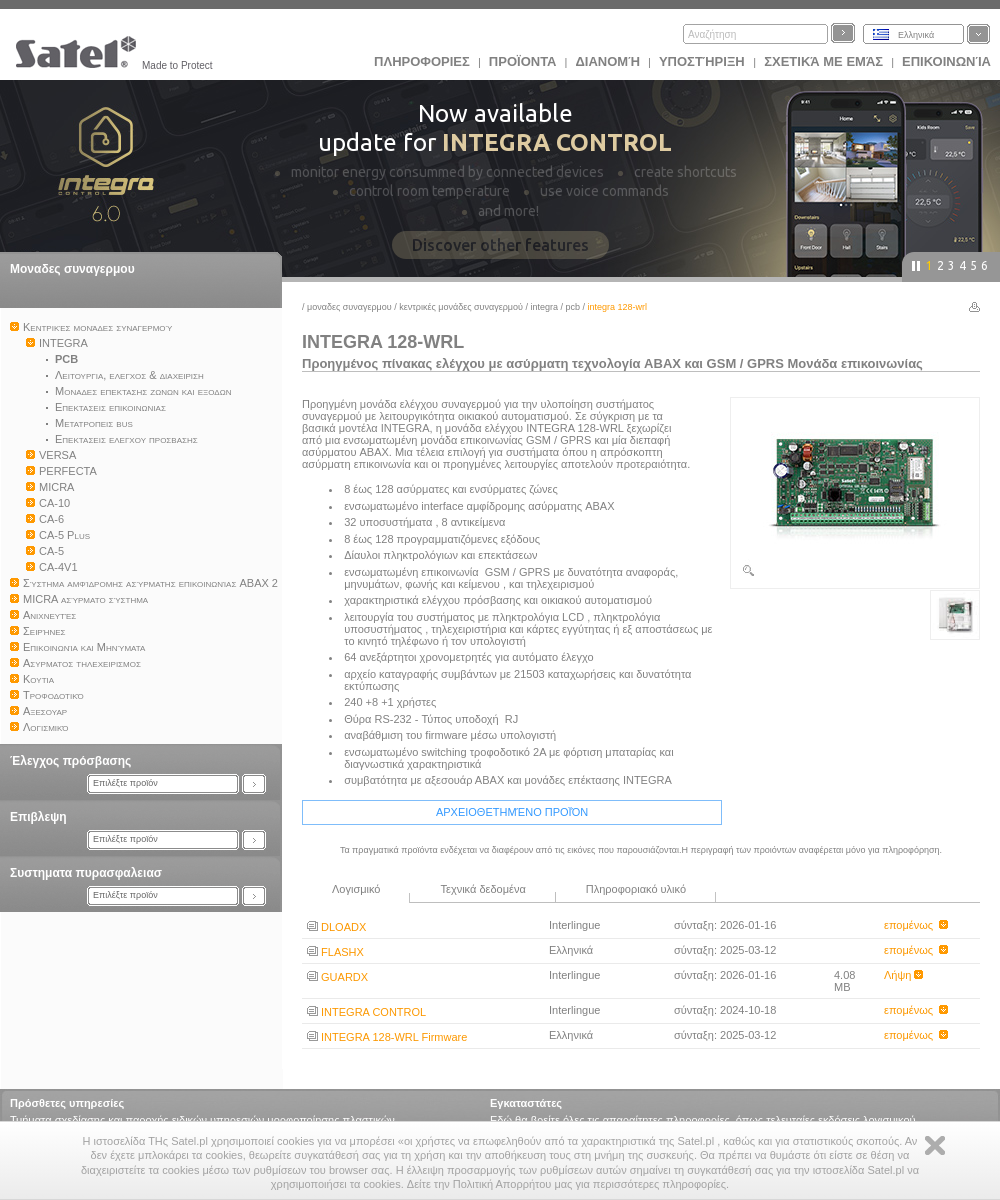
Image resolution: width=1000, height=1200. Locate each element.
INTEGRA (544, 307)
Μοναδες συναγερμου (72, 269)
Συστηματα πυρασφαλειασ (86, 873)
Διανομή (607, 61)
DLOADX (336, 927)
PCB (573, 307)
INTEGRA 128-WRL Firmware (387, 1037)
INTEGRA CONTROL (366, 1012)
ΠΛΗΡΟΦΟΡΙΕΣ (422, 61)
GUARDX (337, 977)
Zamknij (935, 1145)
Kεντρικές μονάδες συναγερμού (461, 307)
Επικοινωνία (946, 61)
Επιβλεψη (38, 817)
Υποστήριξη (703, 61)
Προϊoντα (523, 61)
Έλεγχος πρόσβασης (70, 761)
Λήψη (903, 975)
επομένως (916, 925)
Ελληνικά (916, 35)
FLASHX (335, 952)
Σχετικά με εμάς (823, 61)
